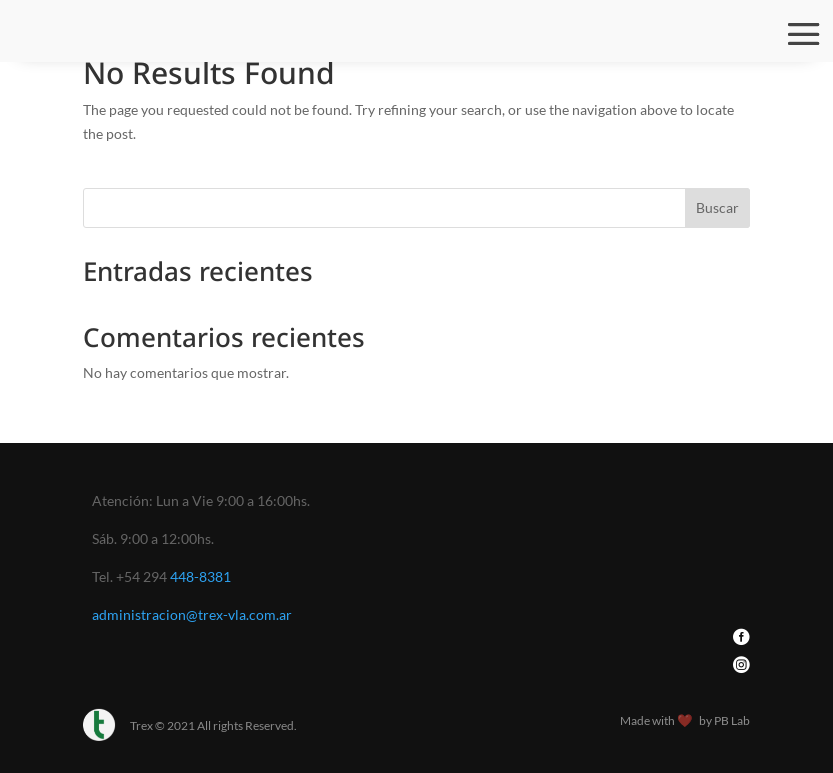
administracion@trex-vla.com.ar (192, 614)
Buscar (717, 207)
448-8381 (200, 576)
